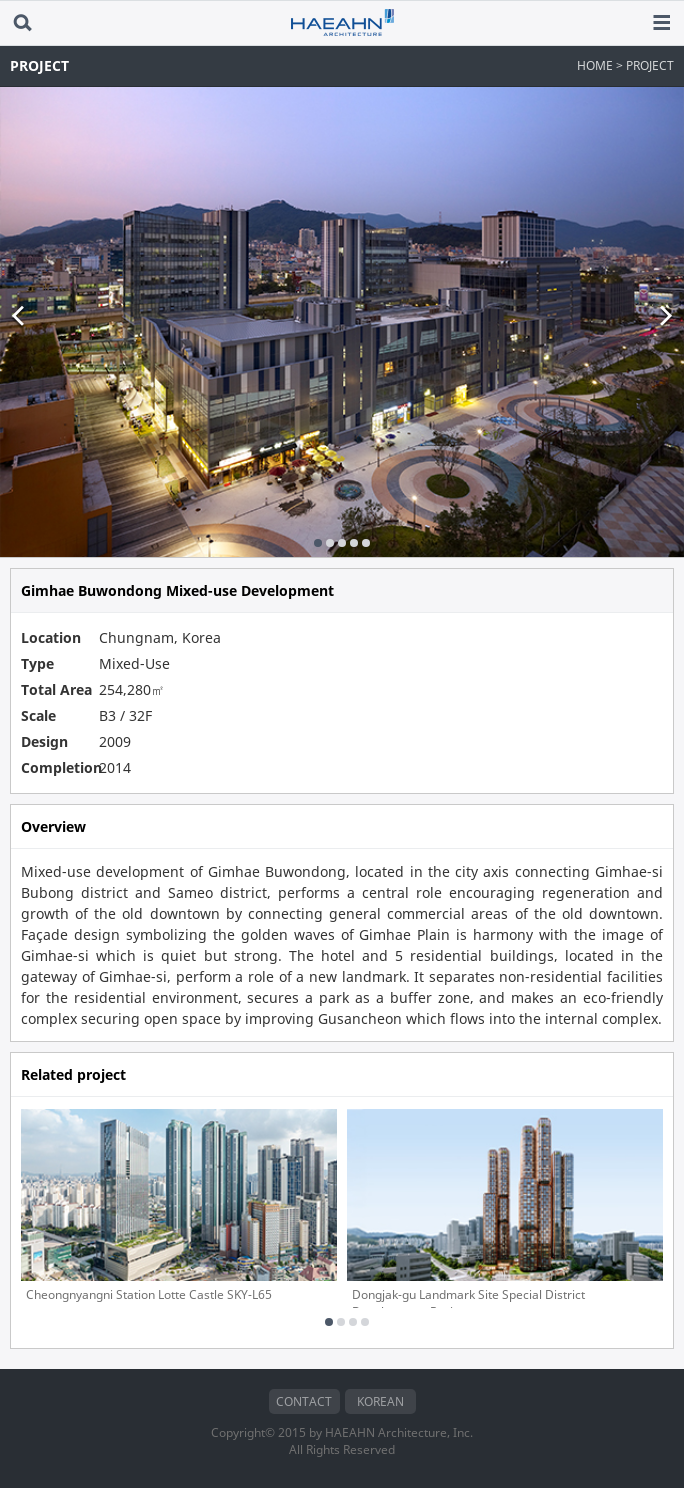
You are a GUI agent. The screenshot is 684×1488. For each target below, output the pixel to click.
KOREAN (380, 1401)
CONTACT (304, 1401)
